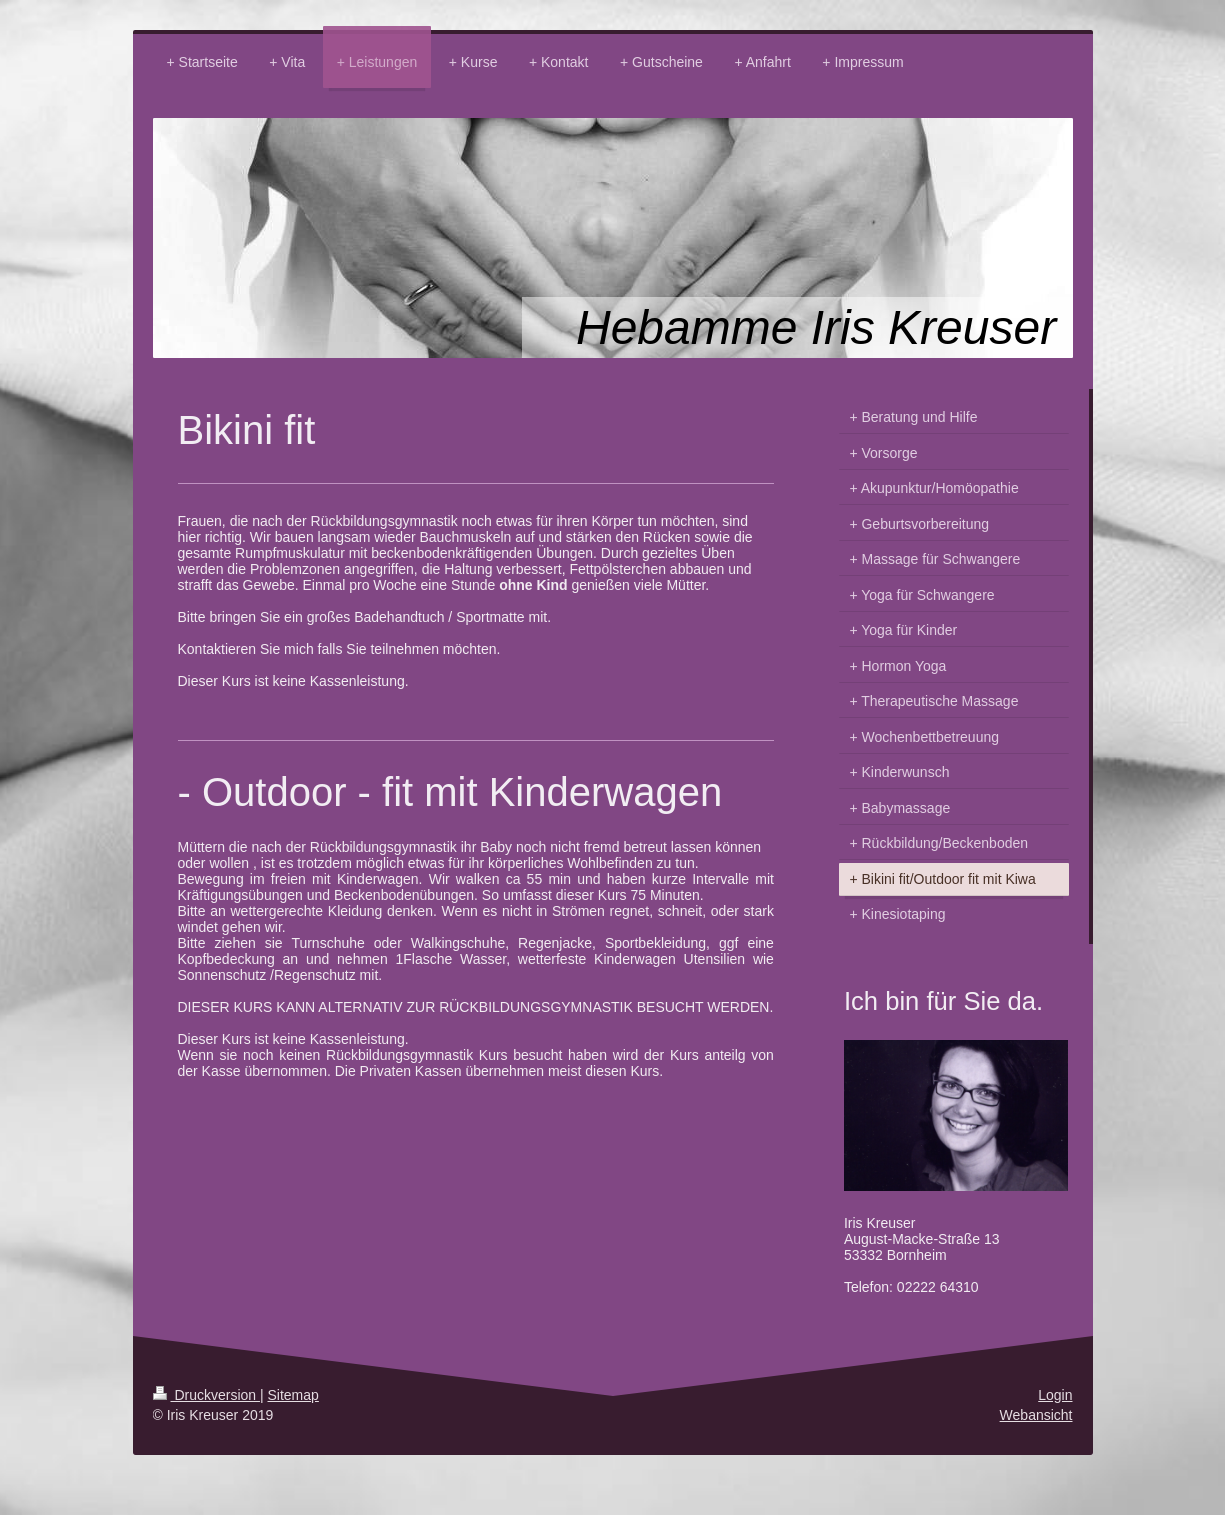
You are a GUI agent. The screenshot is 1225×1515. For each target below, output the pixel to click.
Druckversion (206, 1395)
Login (1055, 1395)
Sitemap (293, 1395)
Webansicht (1036, 1415)
